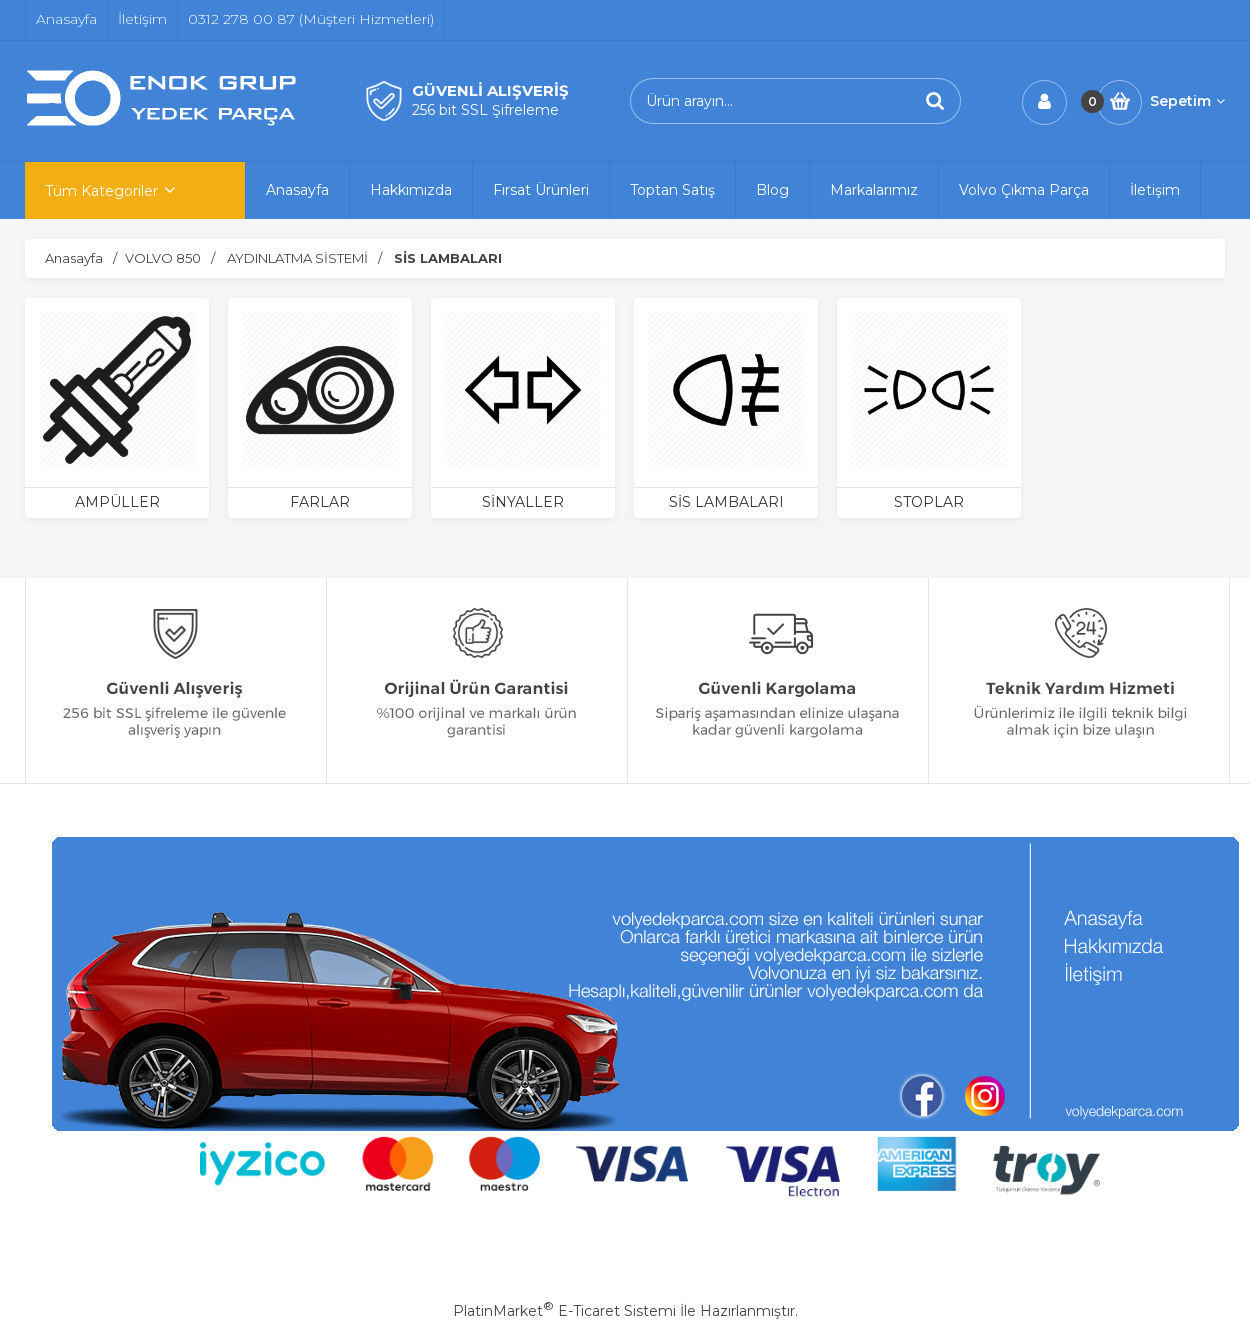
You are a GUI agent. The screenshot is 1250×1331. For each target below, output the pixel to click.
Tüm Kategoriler (101, 191)
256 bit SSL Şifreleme (485, 110)
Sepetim (1187, 101)
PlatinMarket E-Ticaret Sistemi (564, 1311)
